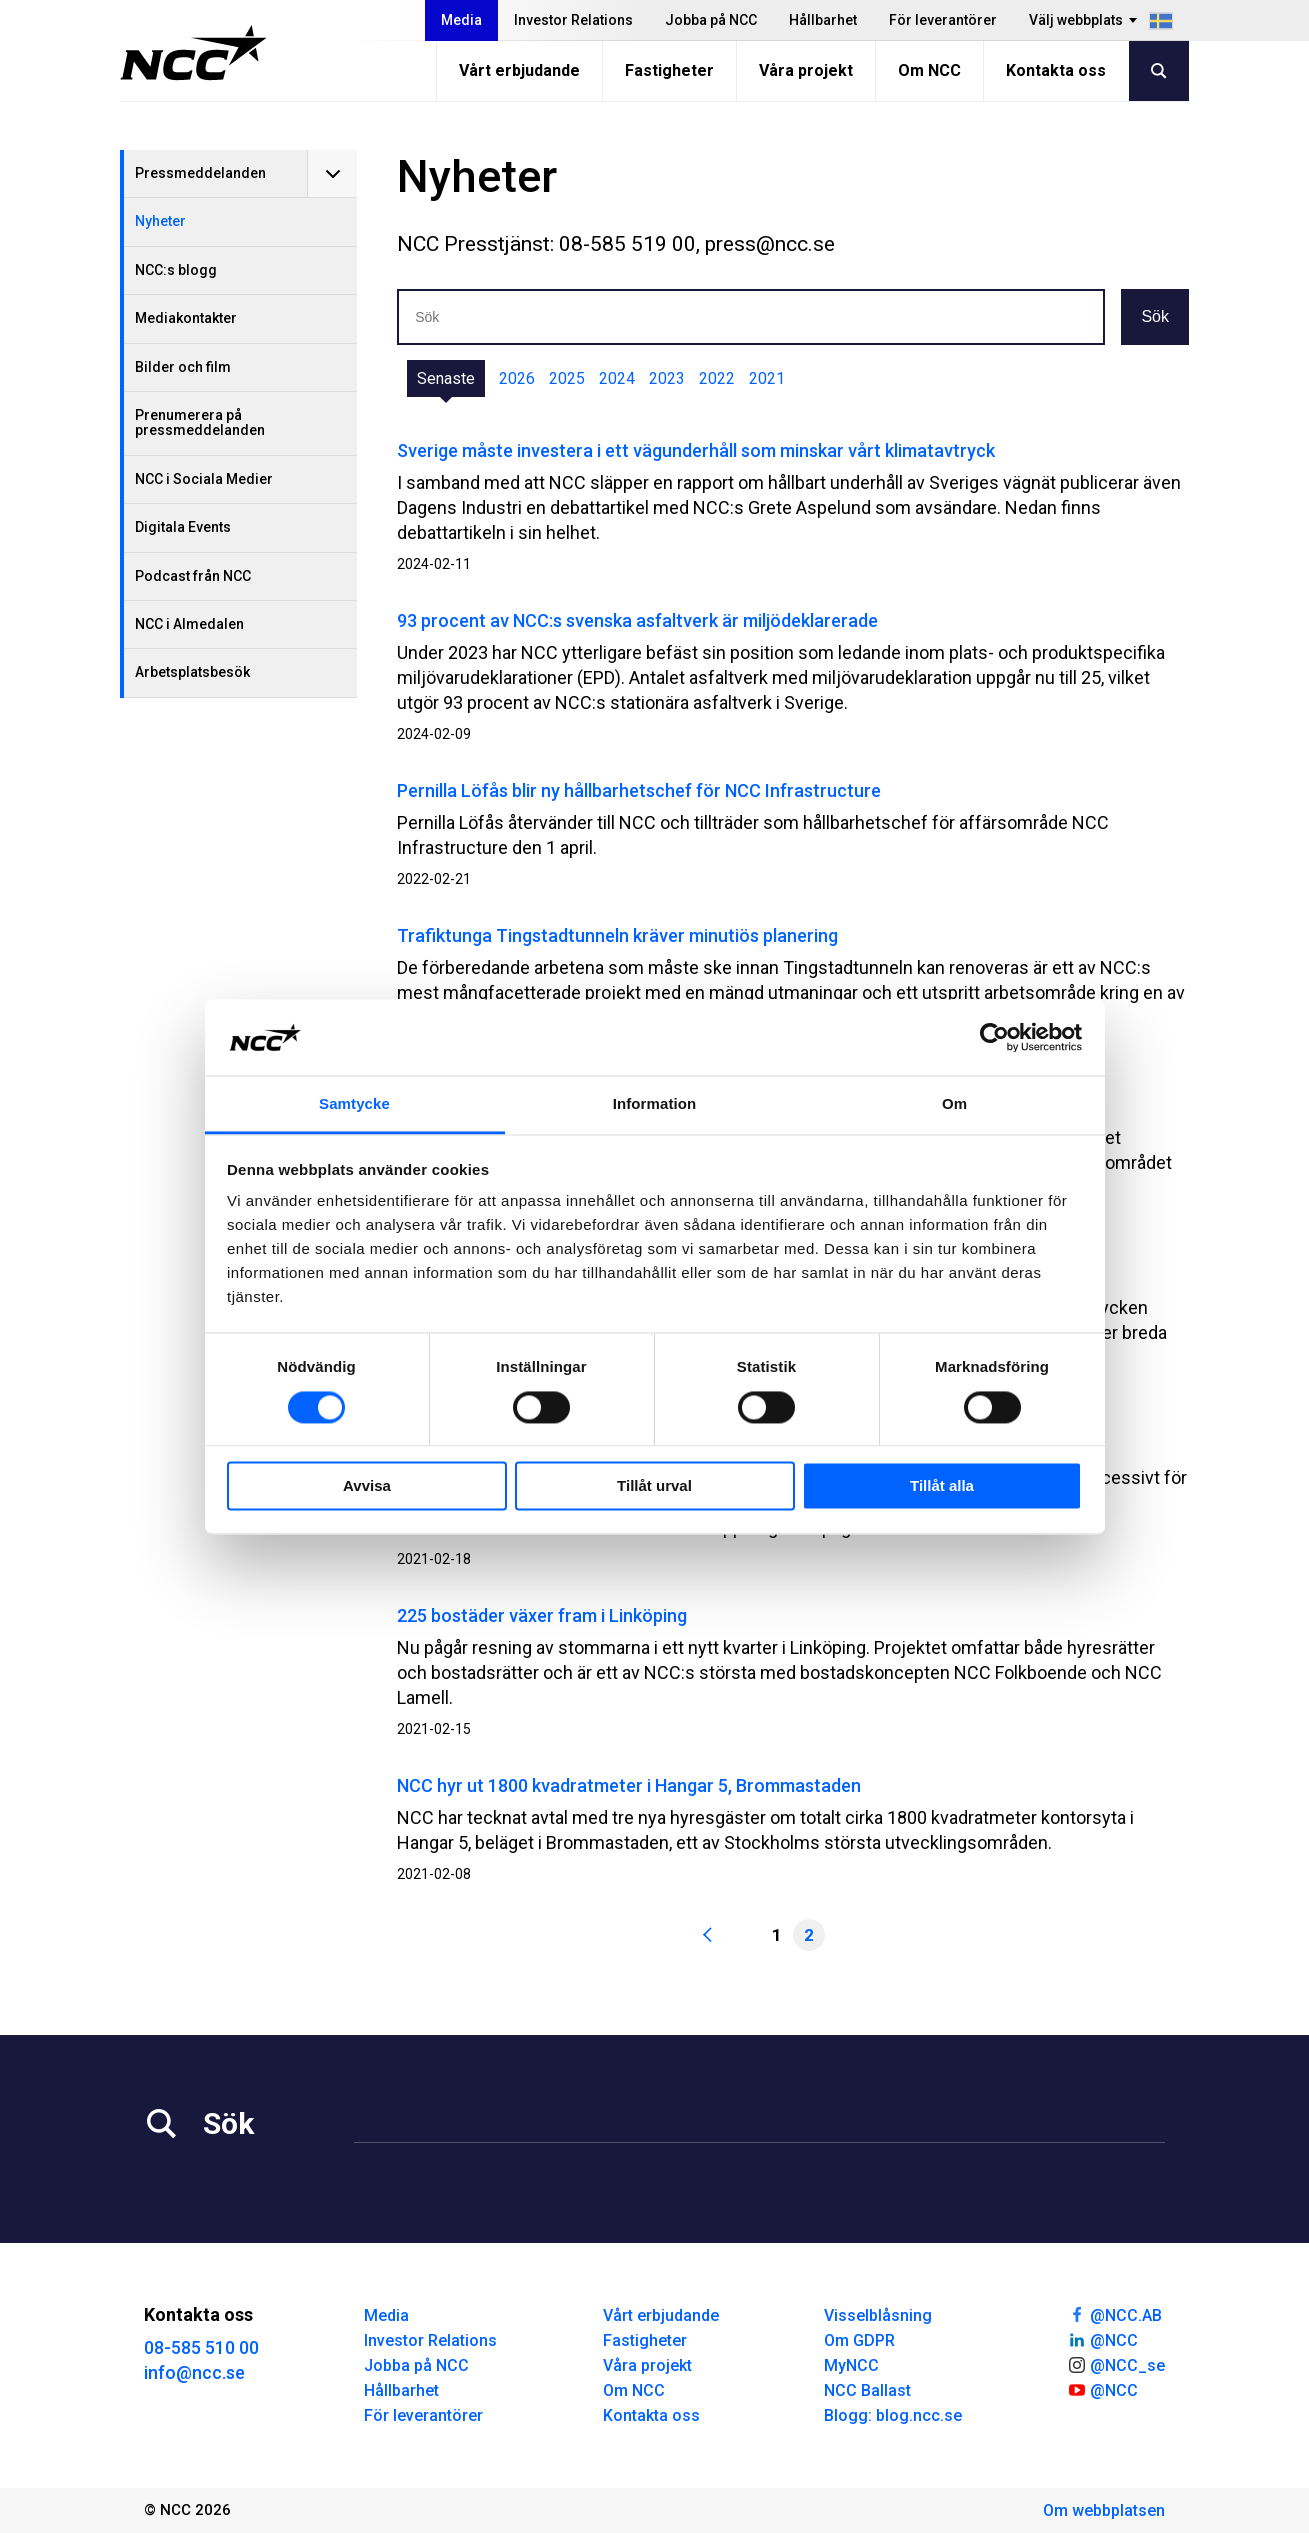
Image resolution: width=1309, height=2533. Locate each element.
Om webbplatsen (1104, 2510)
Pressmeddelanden (200, 173)
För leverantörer (943, 20)
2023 (667, 378)
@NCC (1102, 2339)
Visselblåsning (878, 2315)
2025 (567, 378)
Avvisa (367, 1486)
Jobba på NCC (711, 20)
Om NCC (929, 70)
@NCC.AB (1114, 2314)
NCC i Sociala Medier (204, 479)
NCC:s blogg (176, 270)
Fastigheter (669, 70)
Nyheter (160, 221)
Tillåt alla (942, 1486)
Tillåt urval (654, 1486)
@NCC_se (1116, 2364)
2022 (717, 378)
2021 (767, 378)
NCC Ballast (867, 2390)
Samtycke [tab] (354, 1104)
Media (461, 20)
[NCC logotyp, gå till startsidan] (193, 53)
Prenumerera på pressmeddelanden (200, 422)
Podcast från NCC (193, 576)
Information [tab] (655, 1104)
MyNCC (851, 2365)
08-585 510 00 (201, 2347)
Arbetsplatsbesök (192, 672)
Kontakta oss (1056, 70)
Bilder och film (183, 367)
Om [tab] (954, 1104)
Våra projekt (806, 70)
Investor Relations (573, 20)
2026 (517, 378)
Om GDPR (859, 2340)
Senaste (446, 378)
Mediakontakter (186, 318)
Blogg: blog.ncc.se (893, 2415)
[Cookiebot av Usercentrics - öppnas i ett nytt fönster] (994, 1037)
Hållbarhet (823, 20)
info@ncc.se (194, 2372)
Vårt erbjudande (519, 70)
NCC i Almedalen (189, 624)
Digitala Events (183, 527)
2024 (617, 378)
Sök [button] (1155, 316)
